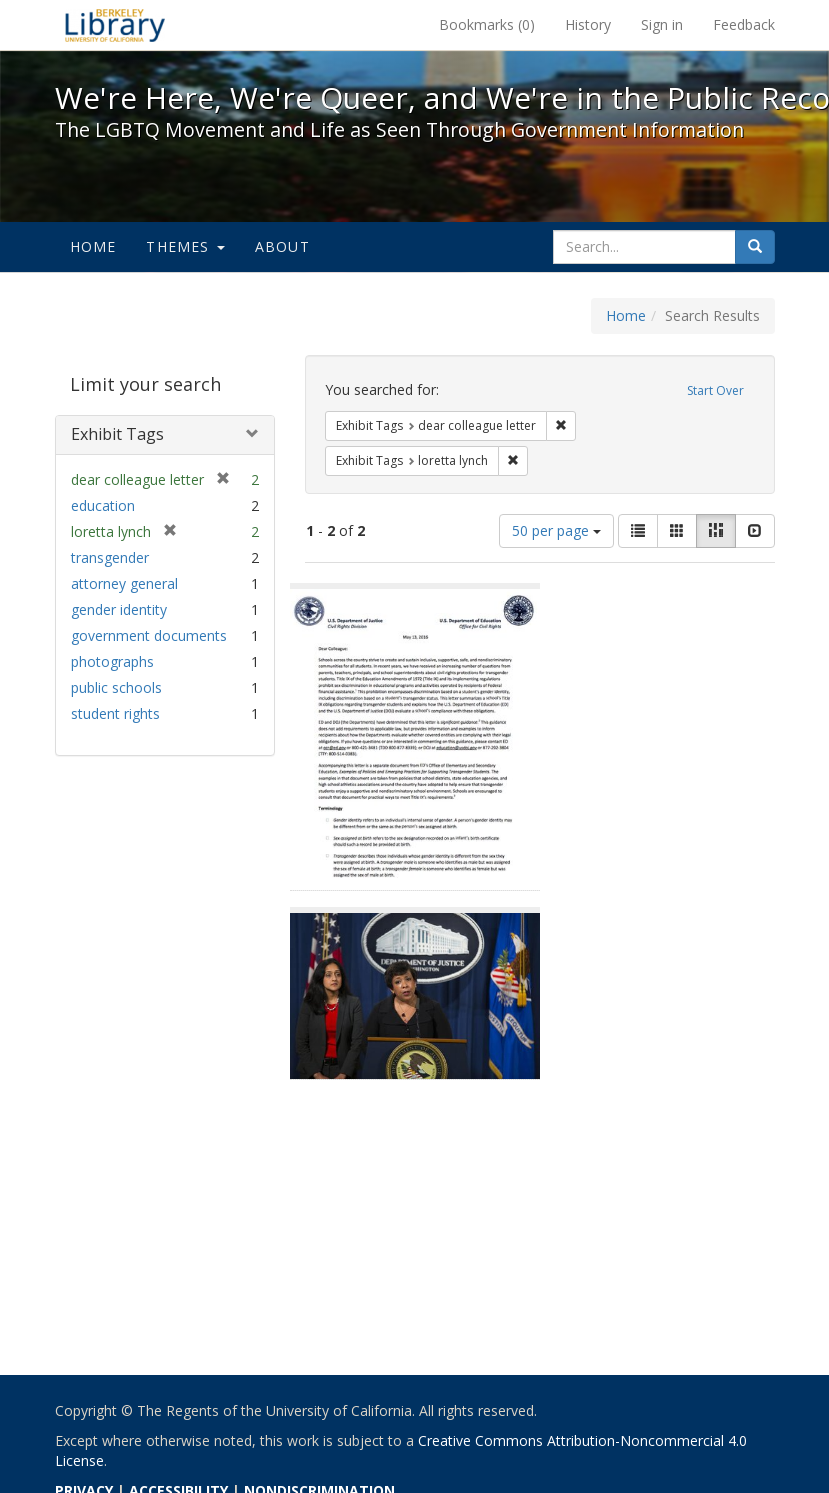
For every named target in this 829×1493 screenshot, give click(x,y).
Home (93, 246)
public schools (116, 687)
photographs (112, 661)
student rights (115, 713)
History (588, 24)
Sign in (662, 24)
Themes (185, 246)
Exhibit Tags (117, 434)
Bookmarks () (487, 24)
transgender (110, 557)
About (282, 246)
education (103, 505)
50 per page (556, 530)
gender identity (119, 609)
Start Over (715, 390)
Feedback (744, 24)
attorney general (124, 583)
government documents (149, 635)
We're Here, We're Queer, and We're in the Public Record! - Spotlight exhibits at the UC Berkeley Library (115, 25)
